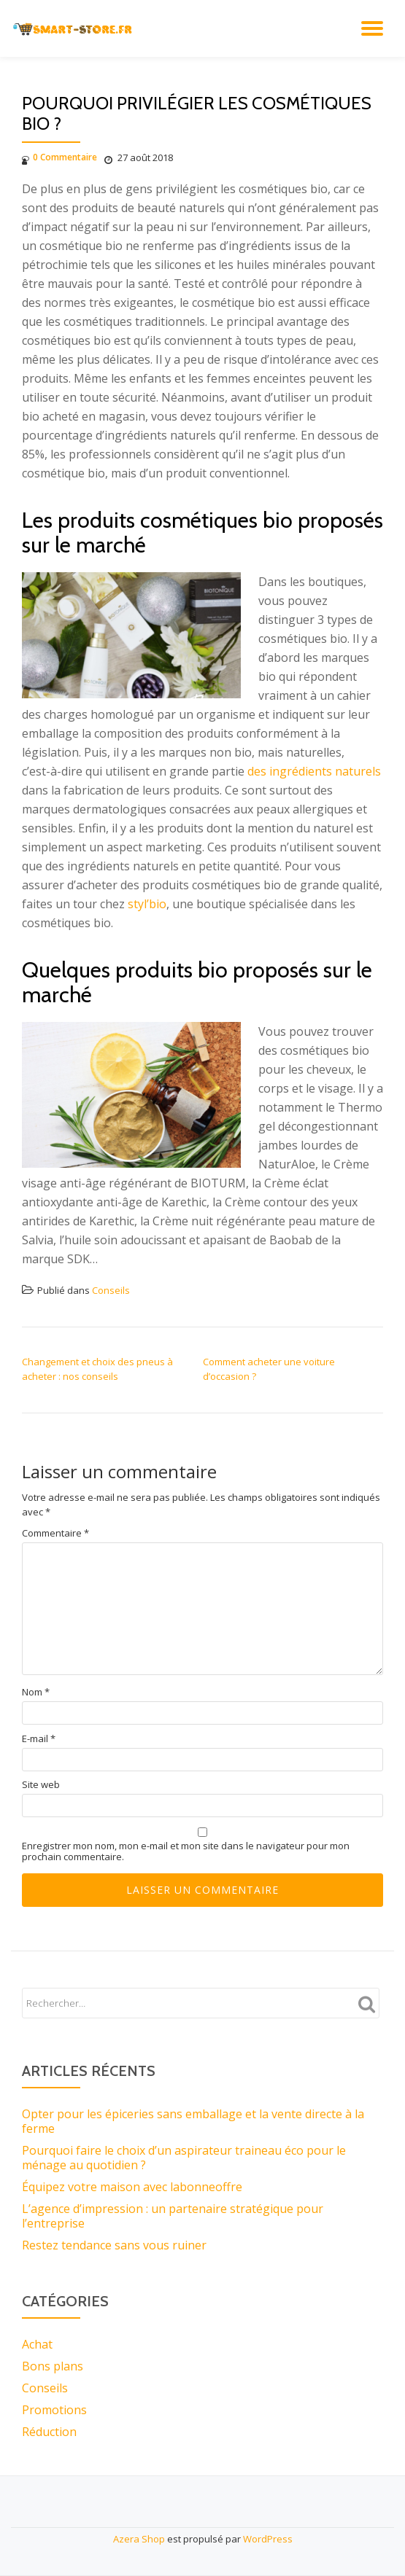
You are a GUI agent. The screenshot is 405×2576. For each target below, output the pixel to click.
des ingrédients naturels (314, 771)
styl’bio (147, 904)
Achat (37, 2344)
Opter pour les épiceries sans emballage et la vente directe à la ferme (193, 2121)
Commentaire (55, 1533)
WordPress (268, 2538)
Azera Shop (139, 2538)
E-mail (38, 1738)
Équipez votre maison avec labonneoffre (132, 2187)
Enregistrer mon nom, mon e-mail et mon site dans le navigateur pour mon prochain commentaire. (186, 1851)
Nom (36, 1692)
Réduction (49, 2432)
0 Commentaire (59, 157)
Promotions (54, 2410)
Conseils (111, 1290)
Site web (41, 1784)
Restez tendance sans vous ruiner (114, 2245)
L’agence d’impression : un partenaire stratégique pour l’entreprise (172, 2216)
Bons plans (52, 2366)
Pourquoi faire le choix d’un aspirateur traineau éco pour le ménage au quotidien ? (184, 2157)
